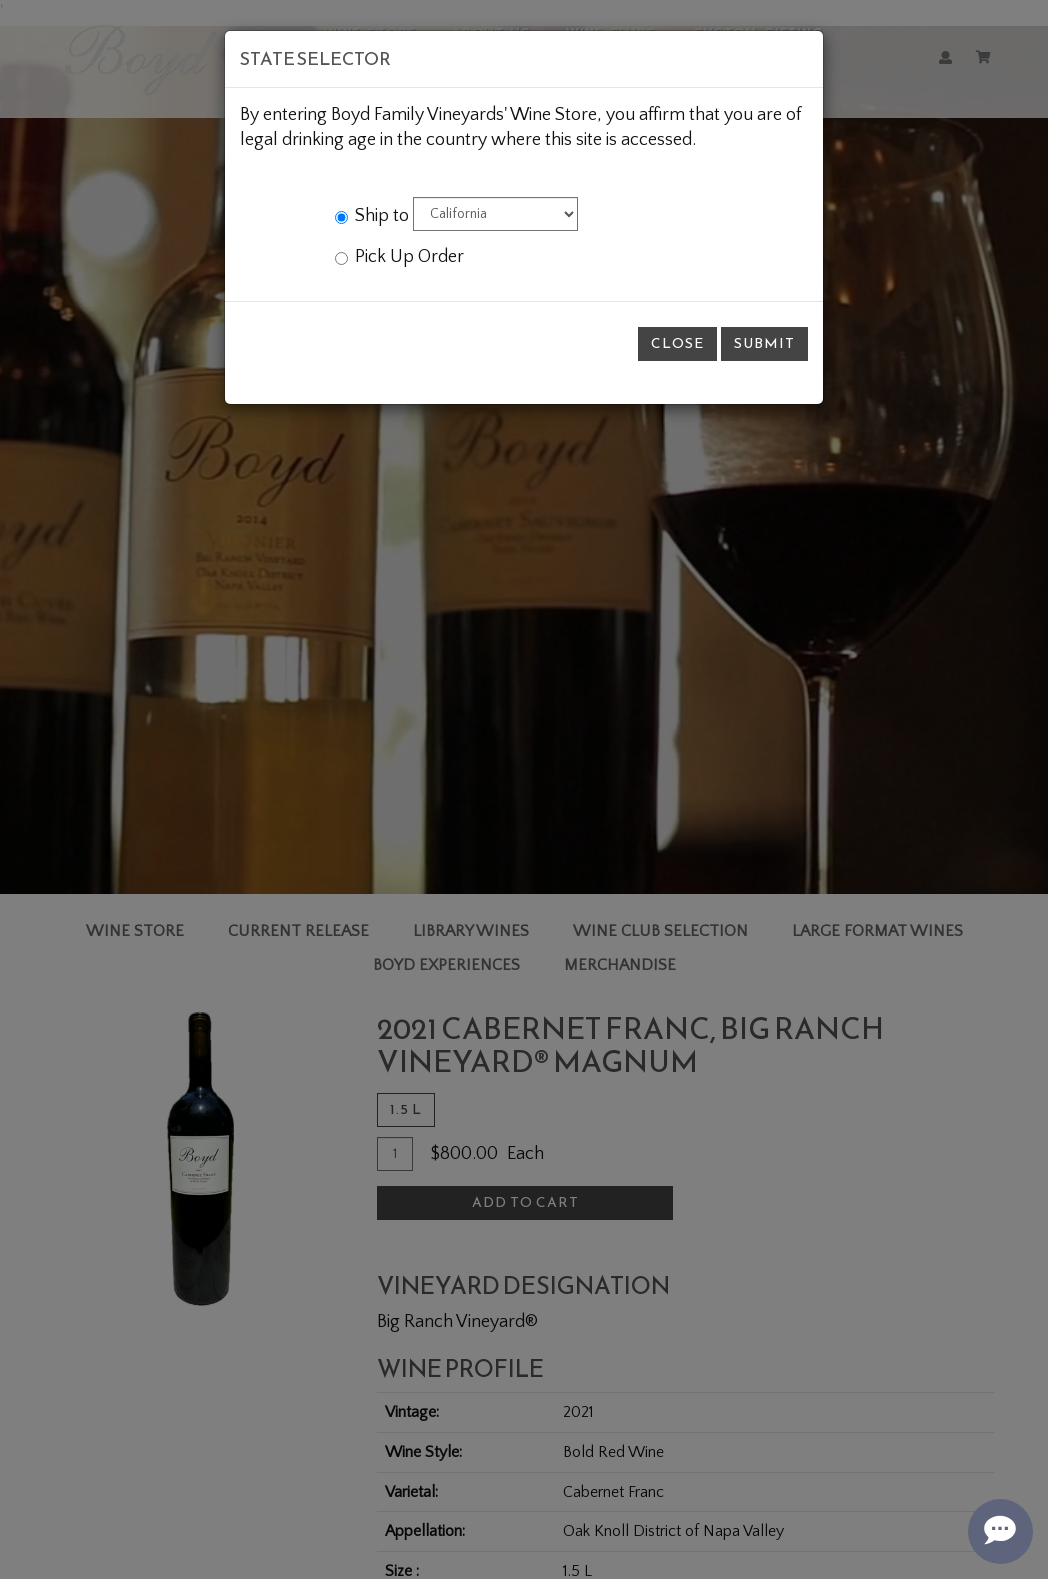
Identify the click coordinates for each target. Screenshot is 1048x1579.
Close (677, 343)
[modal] (524, 789)
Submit (764, 343)
